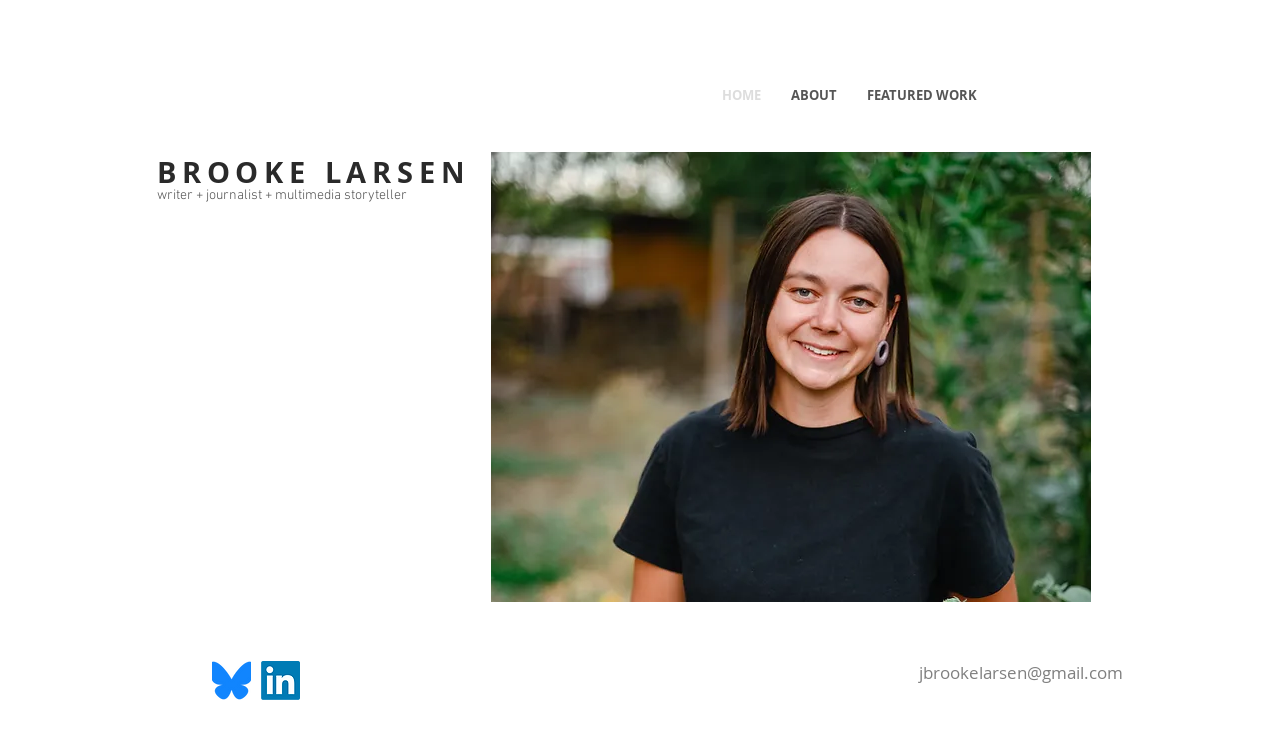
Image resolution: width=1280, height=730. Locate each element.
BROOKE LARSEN (313, 172)
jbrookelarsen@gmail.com (1021, 672)
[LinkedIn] (280, 680)
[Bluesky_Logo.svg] (231, 680)
